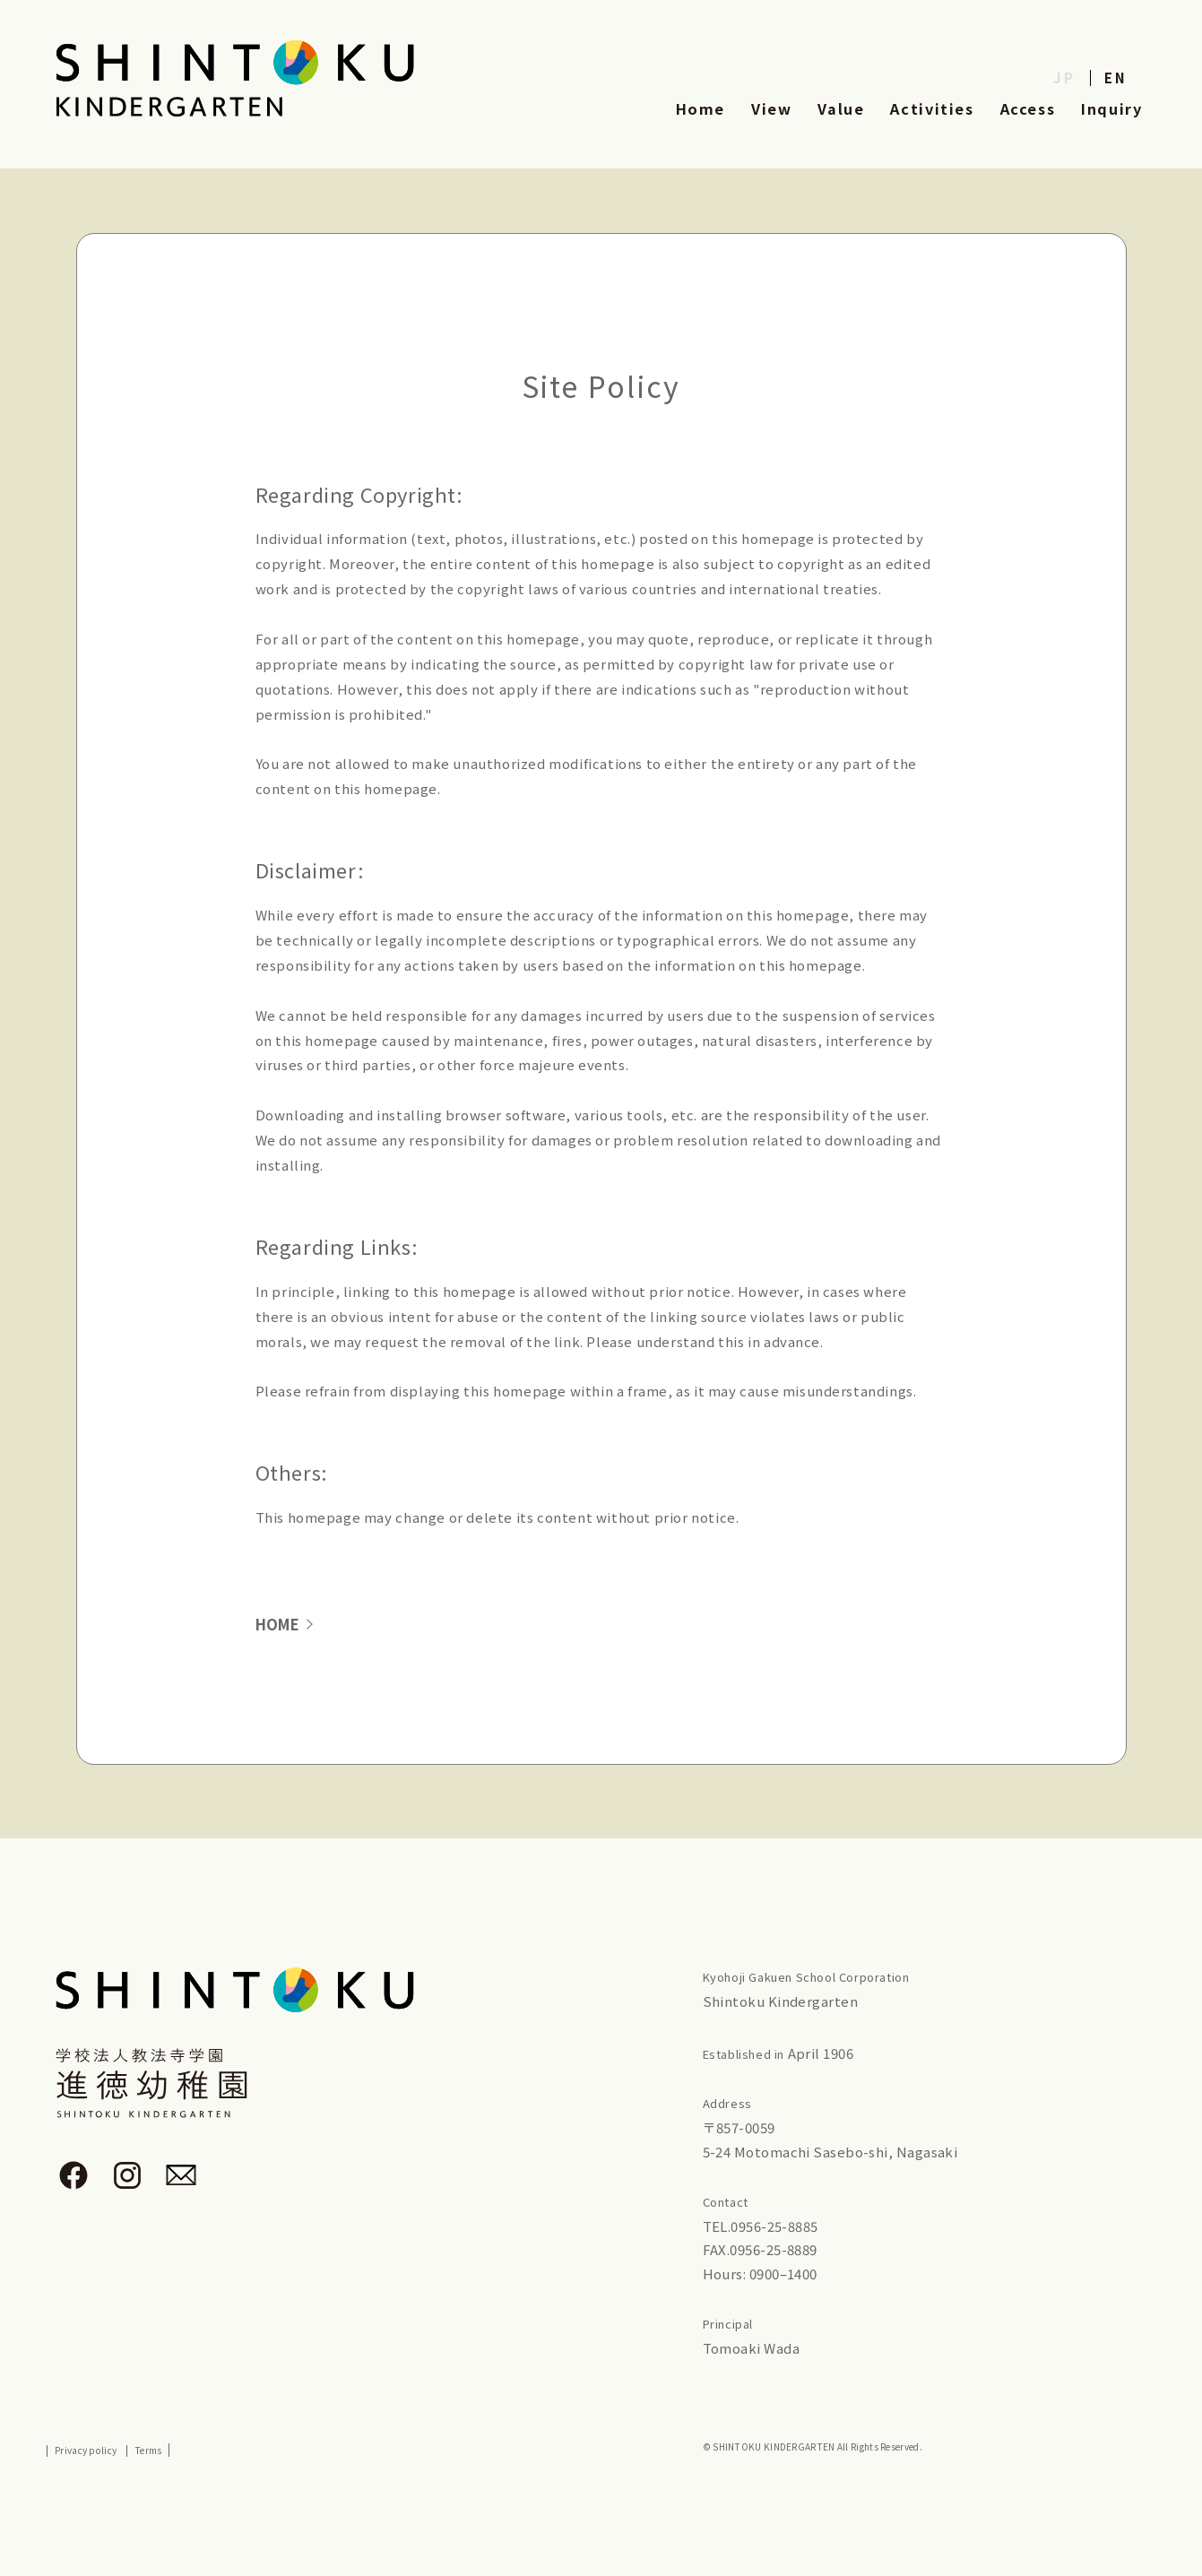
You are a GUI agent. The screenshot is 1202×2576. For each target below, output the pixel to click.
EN (1116, 77)
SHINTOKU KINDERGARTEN (772, 2447)
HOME (280, 1624)
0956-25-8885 (774, 2226)
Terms (147, 2451)
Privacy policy (85, 2451)
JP (1064, 77)
